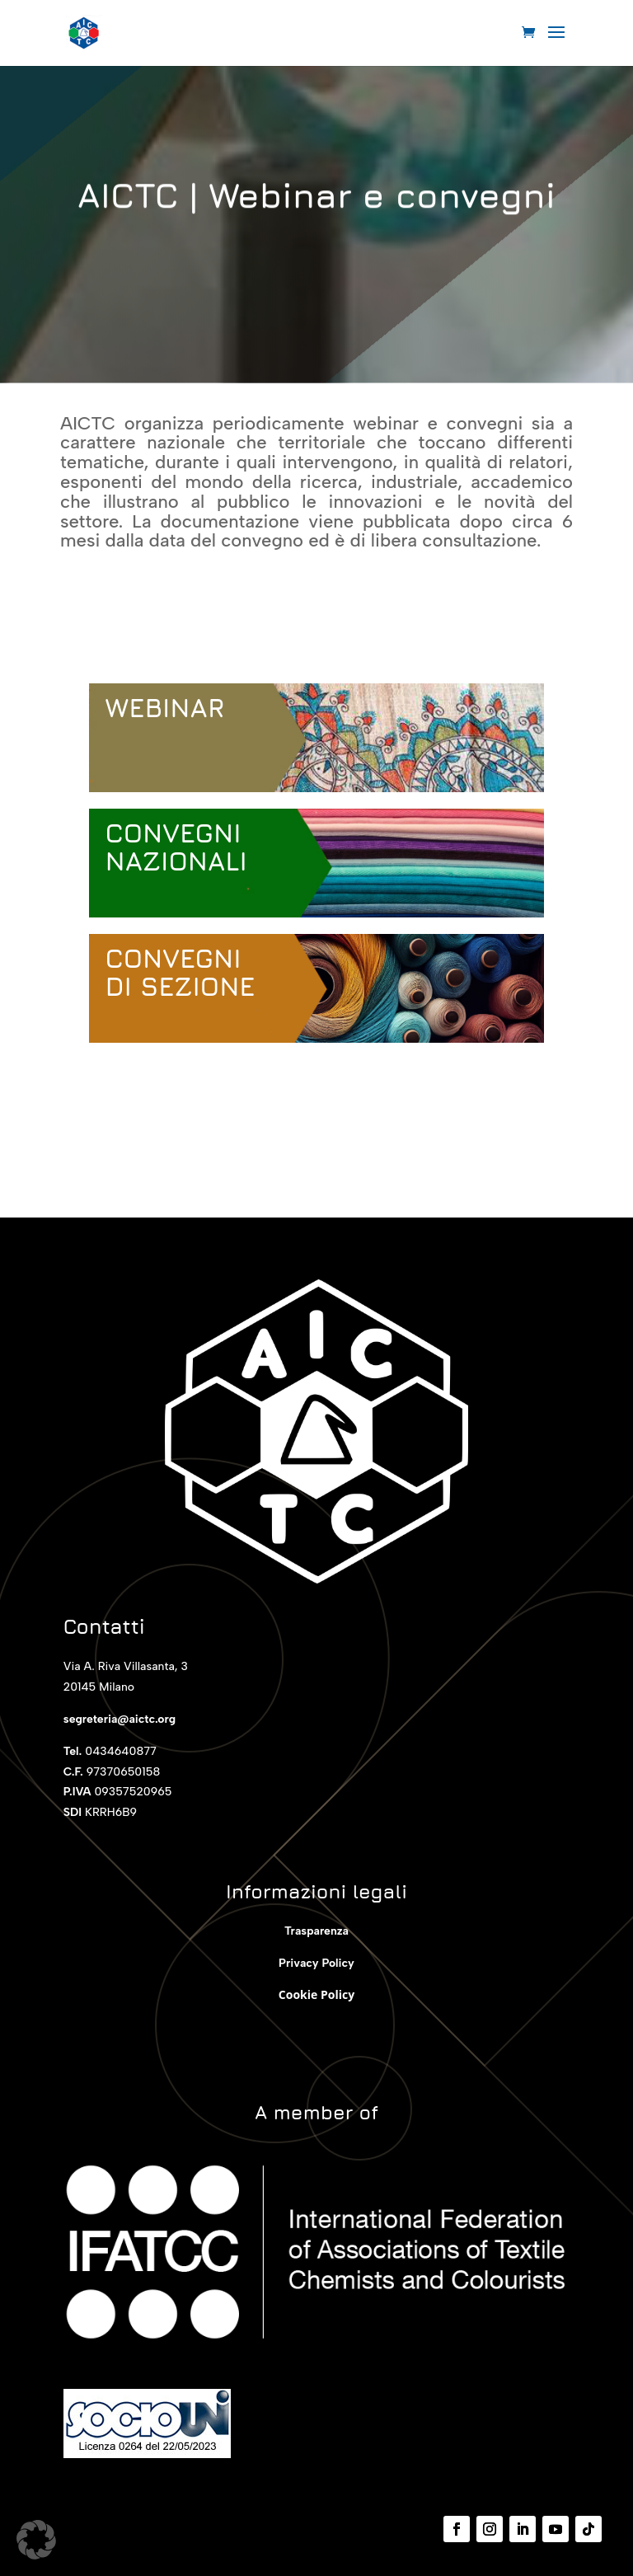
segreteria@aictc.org (119, 1719)
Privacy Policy (316, 1963)
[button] (36, 2539)
